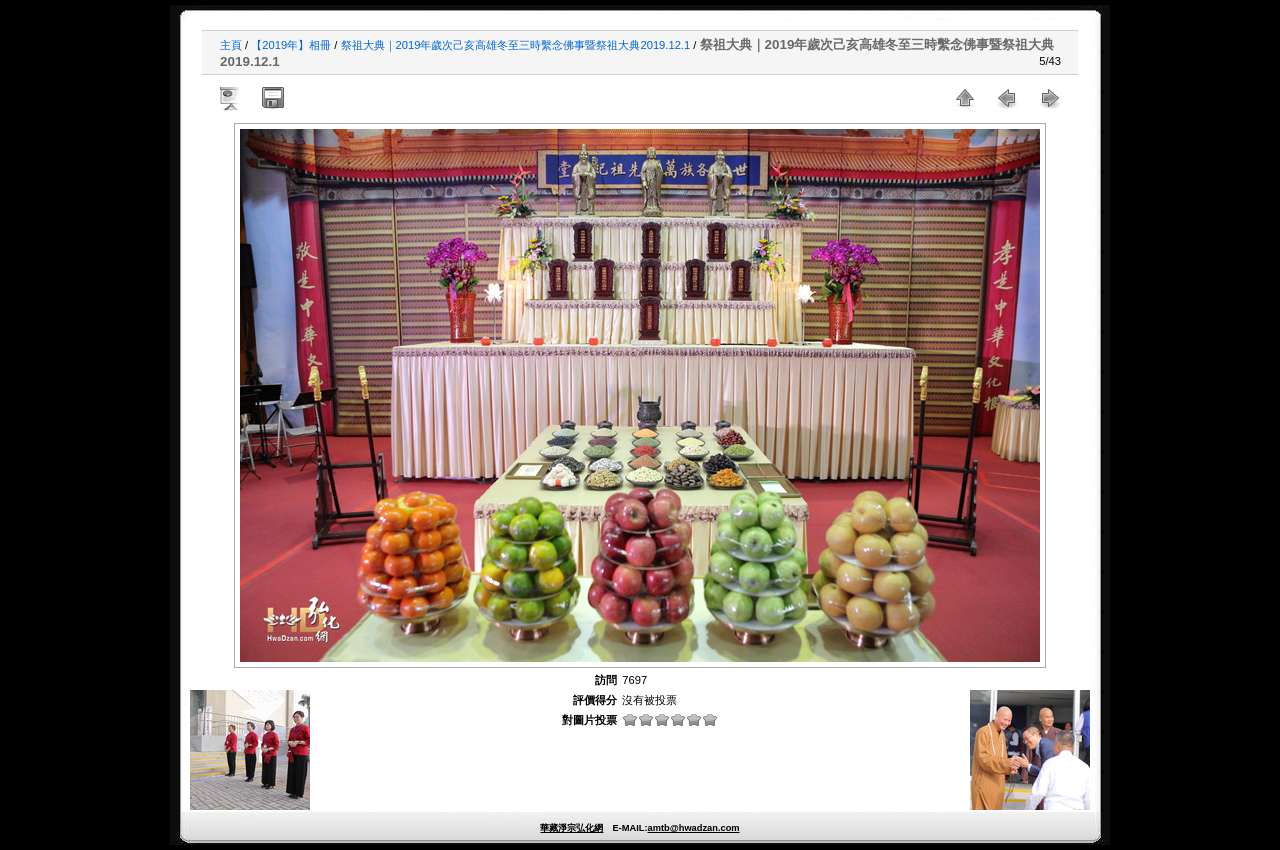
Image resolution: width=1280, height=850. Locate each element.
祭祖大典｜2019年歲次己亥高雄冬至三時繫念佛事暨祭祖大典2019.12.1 (516, 45)
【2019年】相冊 (291, 45)
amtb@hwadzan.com (693, 828)
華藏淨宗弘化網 (571, 828)
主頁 (231, 45)
